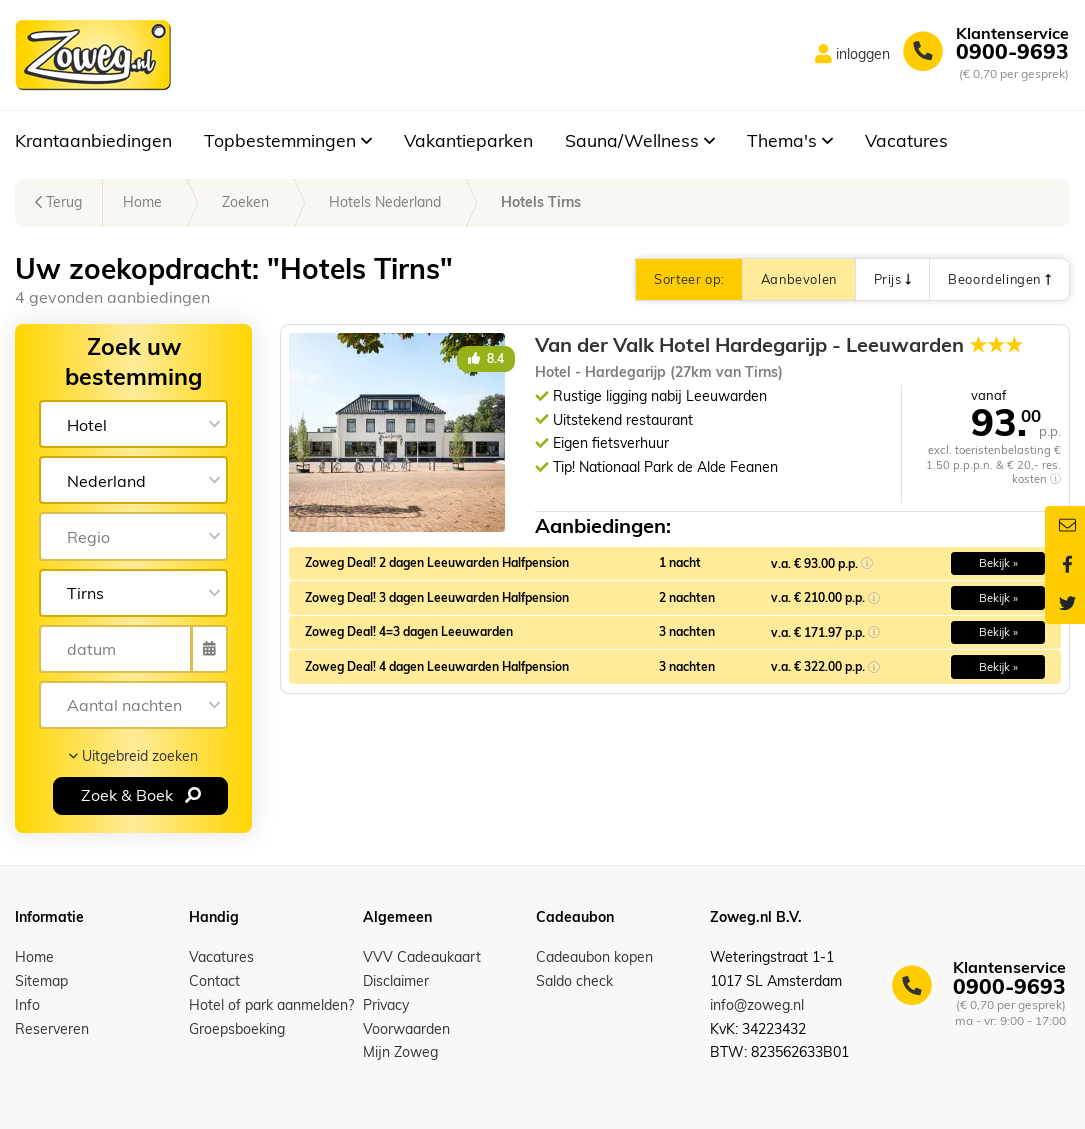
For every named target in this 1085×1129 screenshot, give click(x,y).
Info (27, 1005)
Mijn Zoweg (400, 1052)
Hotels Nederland (385, 202)
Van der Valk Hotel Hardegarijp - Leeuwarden (779, 345)
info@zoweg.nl (757, 1005)
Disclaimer (396, 981)
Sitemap (41, 981)
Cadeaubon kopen (594, 957)
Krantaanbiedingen (93, 140)
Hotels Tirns (541, 202)
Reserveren (52, 1029)
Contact (214, 981)
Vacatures (906, 140)
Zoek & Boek (141, 795)
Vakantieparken (468, 140)
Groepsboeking (237, 1029)
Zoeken (245, 202)
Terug (58, 202)
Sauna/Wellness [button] (640, 140)
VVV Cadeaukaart (422, 957)
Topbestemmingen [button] (288, 140)
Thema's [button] (790, 140)
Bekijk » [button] (998, 563)
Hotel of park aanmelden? (271, 1005)
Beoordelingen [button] (999, 279)
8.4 (486, 358)
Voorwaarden (406, 1029)
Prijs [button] (892, 279)
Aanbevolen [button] (799, 279)
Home (142, 202)
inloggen (863, 54)
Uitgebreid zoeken (133, 756)
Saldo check (574, 981)
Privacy (386, 1005)
